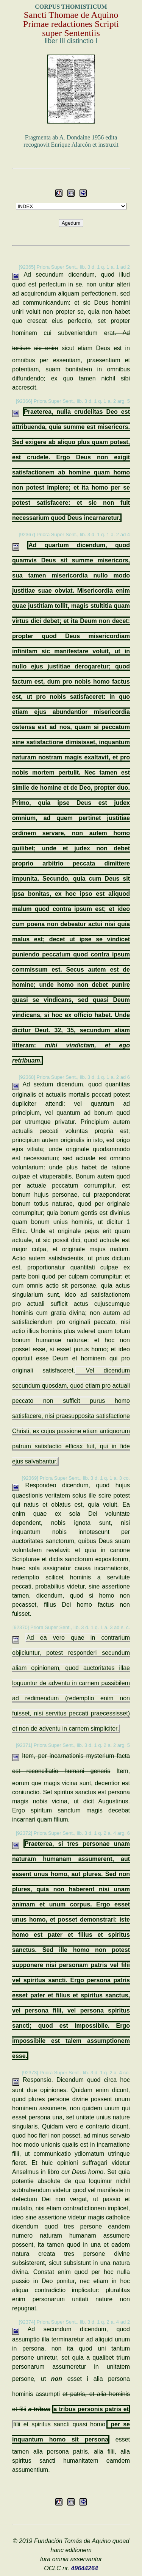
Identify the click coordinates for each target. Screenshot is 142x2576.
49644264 (84, 2568)
